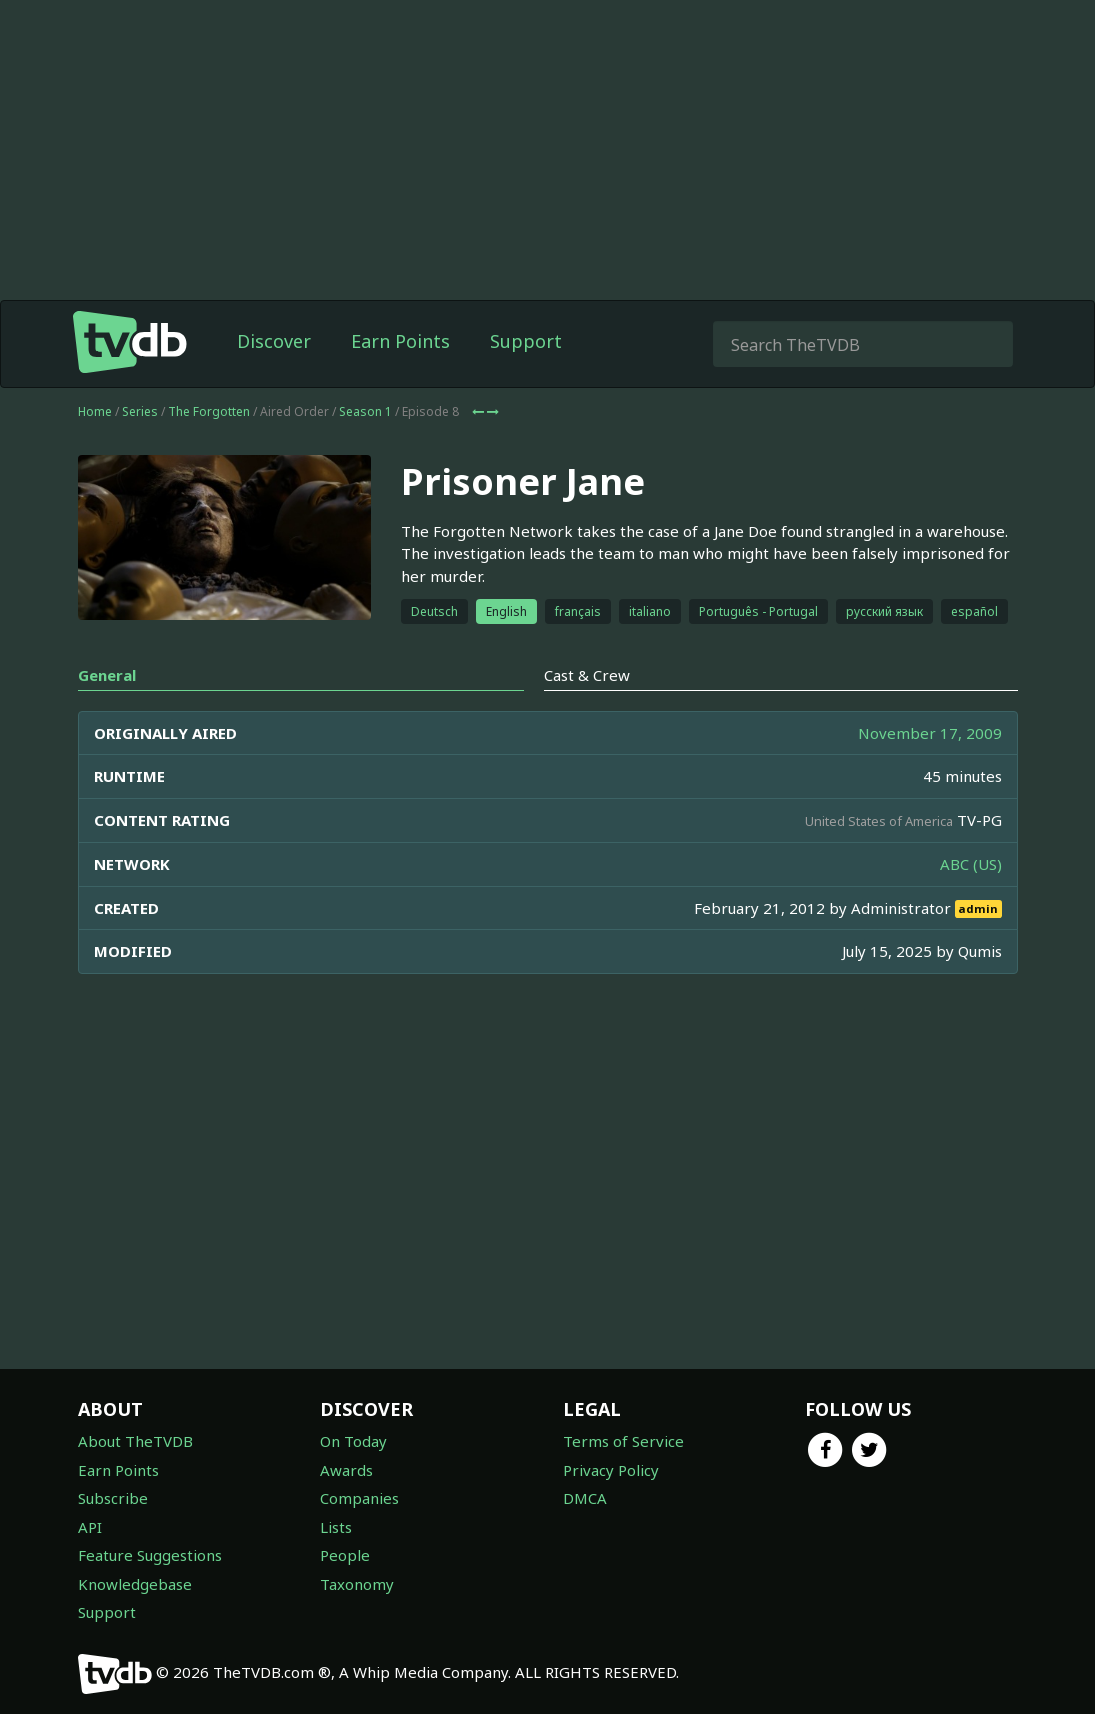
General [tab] (107, 675)
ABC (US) (971, 864)
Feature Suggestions (150, 1555)
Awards (346, 1470)
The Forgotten (209, 411)
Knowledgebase (135, 1584)
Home (95, 411)
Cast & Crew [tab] (587, 675)
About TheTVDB (135, 1441)
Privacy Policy (611, 1470)
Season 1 (365, 411)
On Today (353, 1441)
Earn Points (400, 341)
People (345, 1555)
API (90, 1527)
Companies (359, 1498)
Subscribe (113, 1498)
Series (140, 411)
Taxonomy (357, 1584)
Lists (336, 1527)
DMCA (585, 1498)
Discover (274, 341)
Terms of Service (623, 1441)
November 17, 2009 (930, 733)
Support (526, 341)
